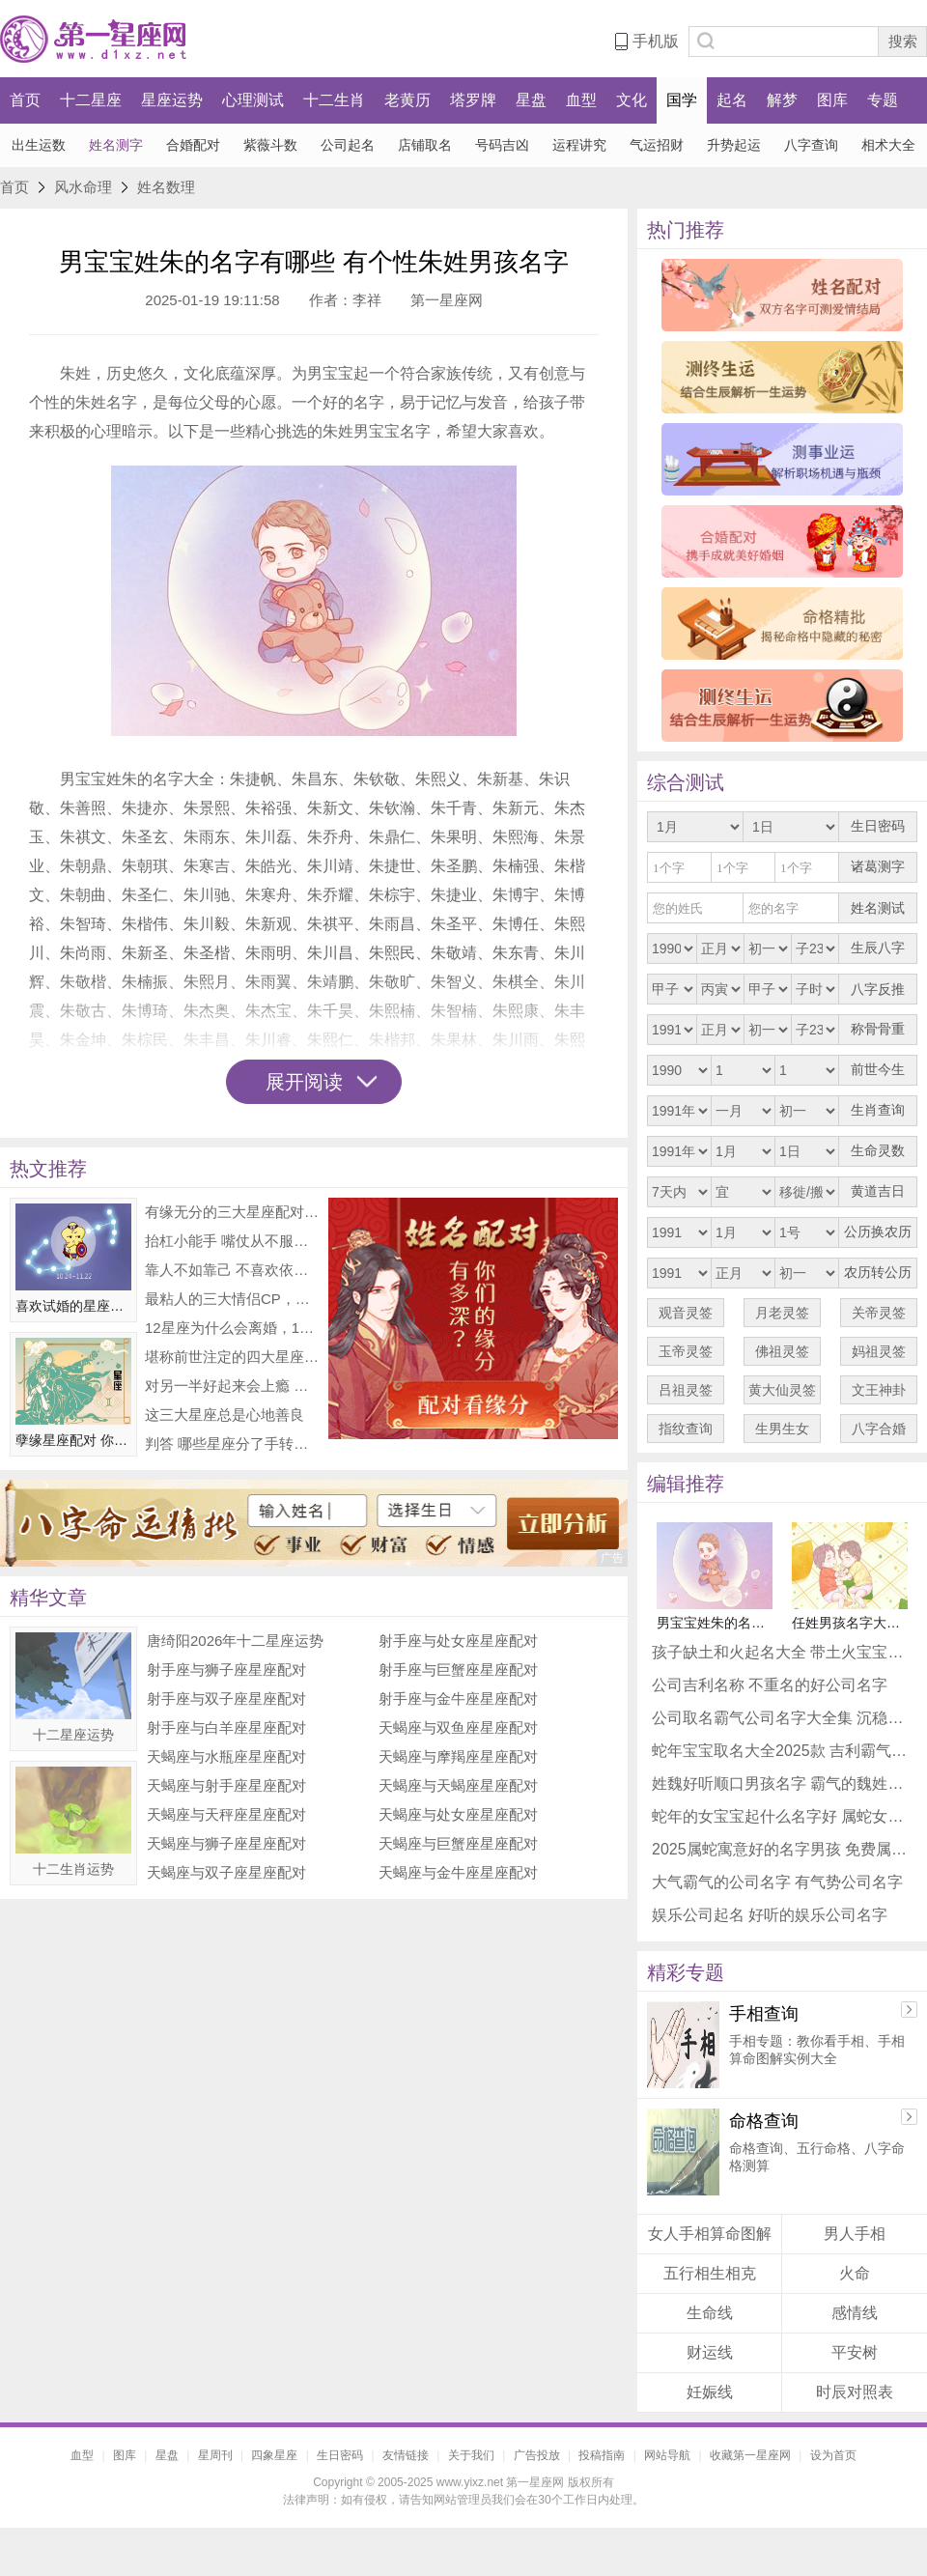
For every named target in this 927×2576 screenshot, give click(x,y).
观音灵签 (686, 1312)
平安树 (854, 2352)
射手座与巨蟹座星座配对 (458, 1669)
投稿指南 (601, 2455)
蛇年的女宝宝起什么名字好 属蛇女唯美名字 (782, 1816)
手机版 (655, 41)
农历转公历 (878, 1272)
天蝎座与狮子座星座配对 (226, 1843)
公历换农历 (878, 1232)
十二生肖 (334, 100)
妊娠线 (710, 2392)
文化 (631, 100)
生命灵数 (878, 1151)
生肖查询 (878, 1110)
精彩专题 (685, 1972)
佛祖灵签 (782, 1351)
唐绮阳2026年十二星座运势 (235, 1640)
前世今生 (878, 1069)
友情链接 (405, 2455)
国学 (681, 100)
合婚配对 (193, 145)
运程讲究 (579, 145)
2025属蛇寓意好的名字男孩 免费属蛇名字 (782, 1849)
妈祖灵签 (879, 1351)
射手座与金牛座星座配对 (458, 1698)
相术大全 (888, 145)
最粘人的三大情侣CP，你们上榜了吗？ (232, 1298)
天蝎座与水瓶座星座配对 (226, 1756)
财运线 (710, 2352)
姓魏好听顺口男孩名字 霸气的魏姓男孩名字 (782, 1783)
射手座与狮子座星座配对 (226, 1669)
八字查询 (811, 145)
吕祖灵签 (686, 1390)
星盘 (531, 100)
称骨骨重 (878, 1029)
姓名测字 (116, 145)
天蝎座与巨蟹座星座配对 (458, 1843)
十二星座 (91, 100)
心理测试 (253, 100)
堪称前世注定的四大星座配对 (232, 1356)
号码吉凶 (502, 145)
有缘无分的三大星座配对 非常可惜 (232, 1211)
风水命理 (83, 187)
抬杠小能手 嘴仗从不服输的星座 (232, 1240)
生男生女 (782, 1428)
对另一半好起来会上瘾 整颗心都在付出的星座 (232, 1385)
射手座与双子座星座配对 (226, 1698)
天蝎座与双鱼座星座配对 (458, 1727)
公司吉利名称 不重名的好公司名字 (769, 1685)
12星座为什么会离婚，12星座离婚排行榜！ (232, 1327)
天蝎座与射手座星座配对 (226, 1785)
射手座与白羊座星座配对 (226, 1727)
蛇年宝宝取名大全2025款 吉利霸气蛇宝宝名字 (782, 1750)
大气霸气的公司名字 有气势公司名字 (777, 1882)
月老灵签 (782, 1312)
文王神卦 (879, 1390)
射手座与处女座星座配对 (458, 1640)
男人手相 (854, 2233)
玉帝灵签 (686, 1351)
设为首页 (833, 2455)
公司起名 (348, 145)
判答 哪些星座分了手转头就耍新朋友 (232, 1443)
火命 (854, 2273)
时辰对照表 (854, 2392)
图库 (832, 100)
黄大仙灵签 (782, 1390)
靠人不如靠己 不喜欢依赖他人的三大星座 (232, 1269)
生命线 (710, 2313)
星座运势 (172, 100)
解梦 (782, 100)
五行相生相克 (709, 2273)
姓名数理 (166, 187)
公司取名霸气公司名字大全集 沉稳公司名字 (782, 1718)
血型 (581, 100)
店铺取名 (425, 145)
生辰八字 (878, 948)
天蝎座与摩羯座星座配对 (458, 1756)
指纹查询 (686, 1428)
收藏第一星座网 (750, 2455)
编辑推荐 (685, 1483)
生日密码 (878, 826)
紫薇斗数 (270, 145)
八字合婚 (879, 1428)
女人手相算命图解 (710, 2233)
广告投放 (537, 2455)
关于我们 (471, 2455)
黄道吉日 (878, 1191)
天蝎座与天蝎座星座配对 (458, 1785)
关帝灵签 (879, 1312)
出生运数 (39, 145)
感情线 (854, 2313)
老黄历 (407, 100)
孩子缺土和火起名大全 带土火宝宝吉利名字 (782, 1652)
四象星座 (274, 2455)
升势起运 (734, 145)
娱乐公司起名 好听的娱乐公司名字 (769, 1915)
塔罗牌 (473, 100)
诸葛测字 (878, 867)
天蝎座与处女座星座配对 (458, 1814)
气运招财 (657, 145)
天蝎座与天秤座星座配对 (226, 1814)
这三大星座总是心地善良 (224, 1414)
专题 (882, 100)
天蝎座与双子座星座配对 (226, 1872)
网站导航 (667, 2455)
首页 (25, 100)
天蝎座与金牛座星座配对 (458, 1872)
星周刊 (215, 2455)
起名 (731, 100)
